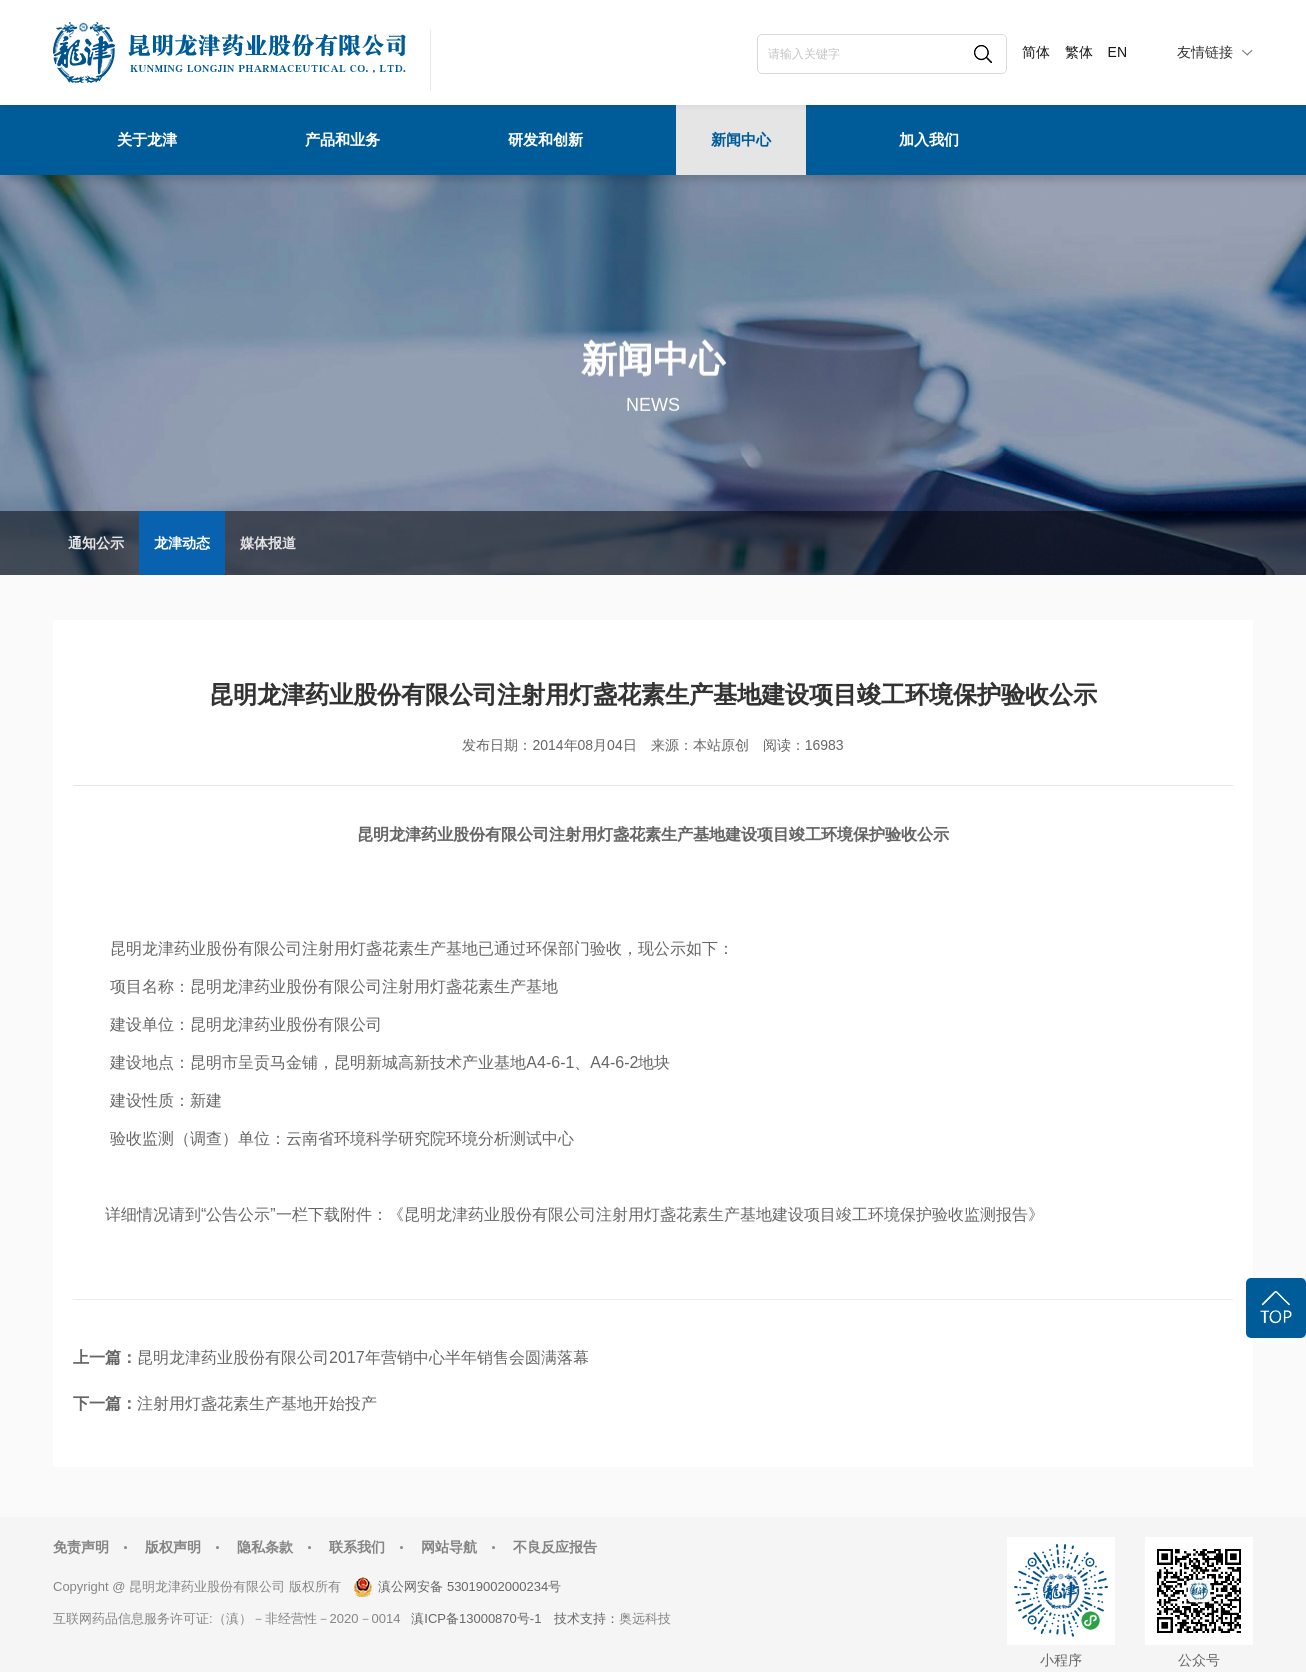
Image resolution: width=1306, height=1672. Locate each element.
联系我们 (357, 1547)
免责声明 (81, 1547)
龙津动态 (182, 543)
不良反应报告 (555, 1547)
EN (1117, 52)
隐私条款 (265, 1547)
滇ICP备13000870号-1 (476, 1618)
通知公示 (96, 543)
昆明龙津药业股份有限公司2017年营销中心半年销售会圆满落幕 (363, 1357)
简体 (1036, 52)
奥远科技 (645, 1618)
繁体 (1079, 52)
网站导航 (449, 1547)
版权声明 (173, 1547)
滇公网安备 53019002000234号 (469, 1586)
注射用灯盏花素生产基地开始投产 (257, 1403)
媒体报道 (268, 543)
